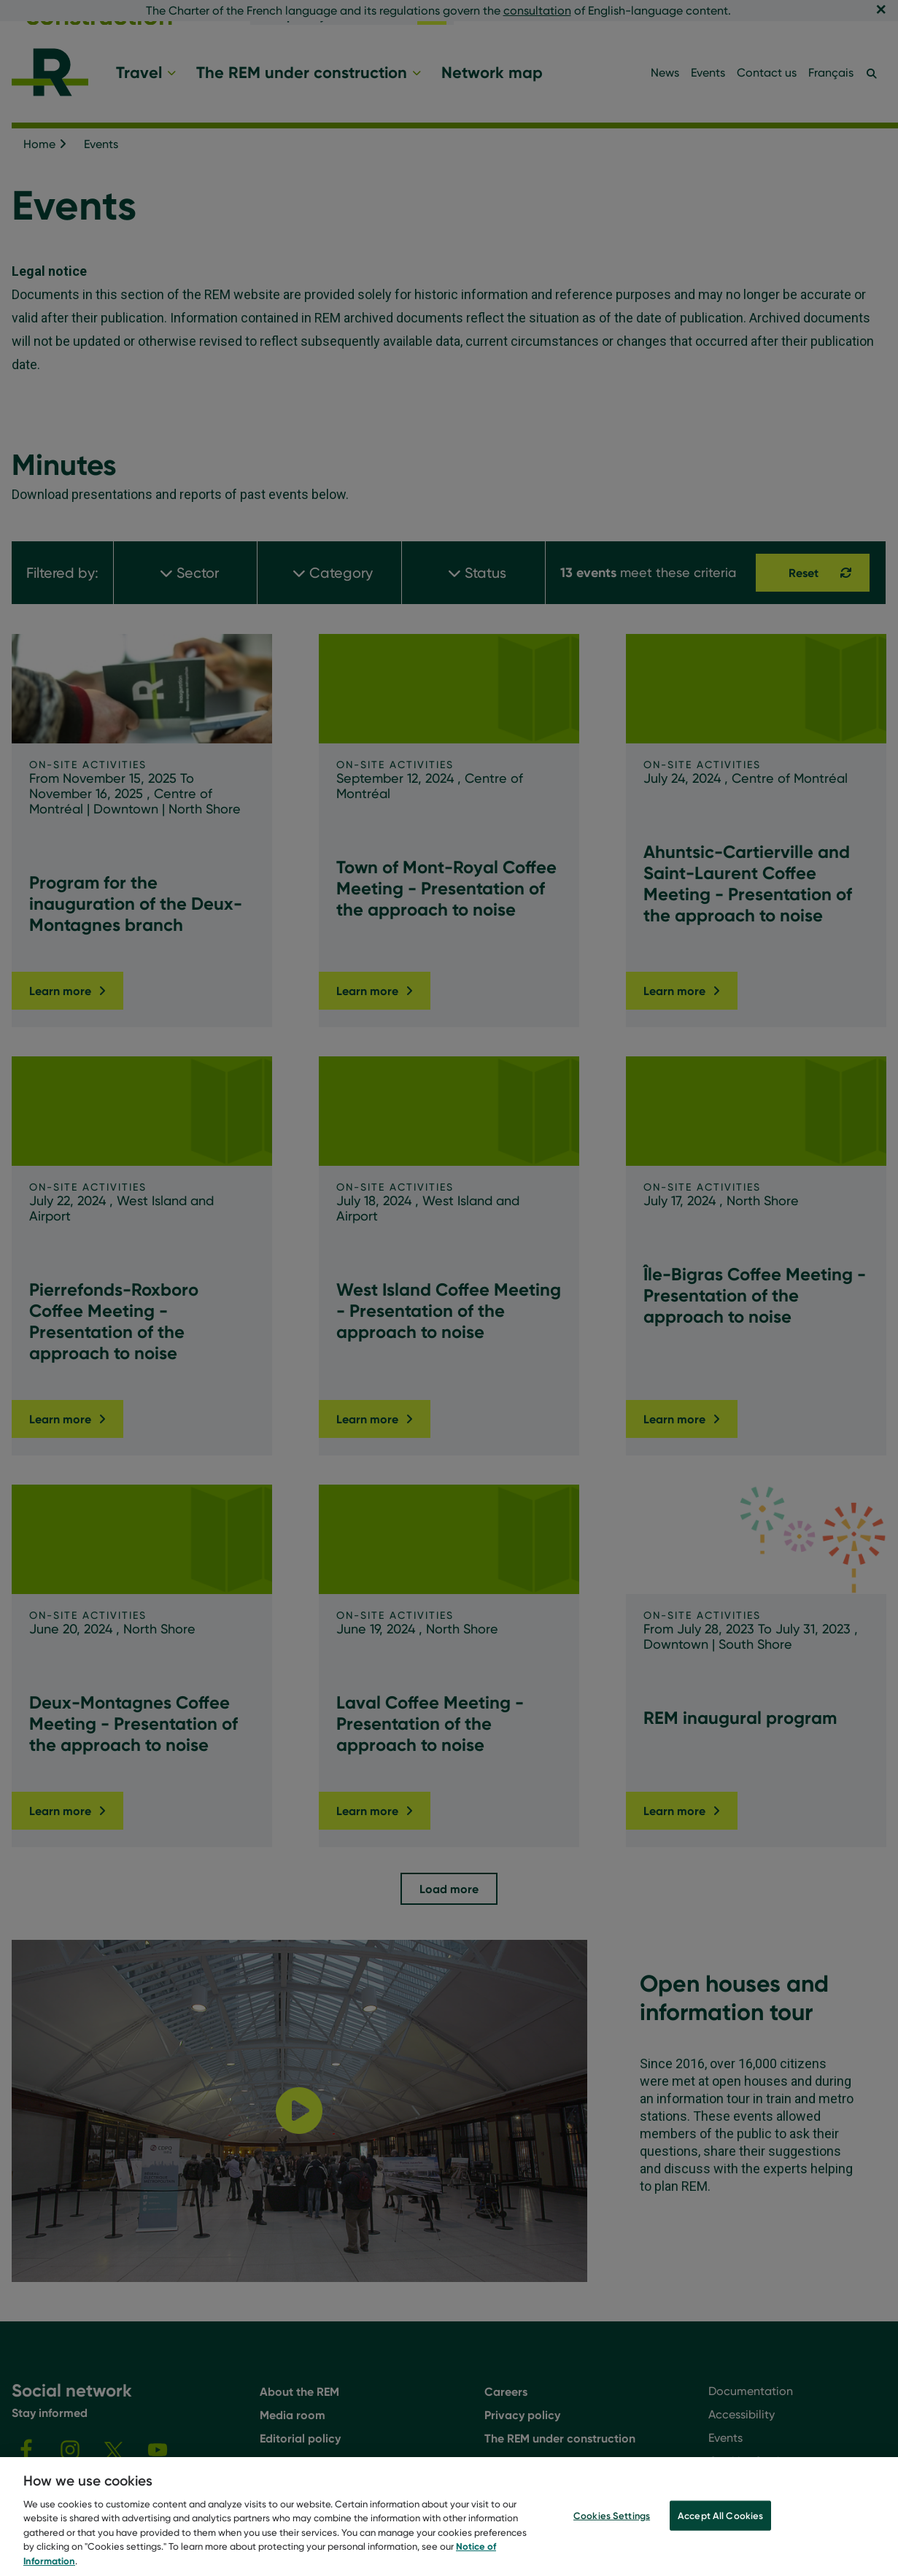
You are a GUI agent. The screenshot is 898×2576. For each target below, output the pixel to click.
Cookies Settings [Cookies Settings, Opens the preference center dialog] (611, 2538)
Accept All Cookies (720, 2538)
